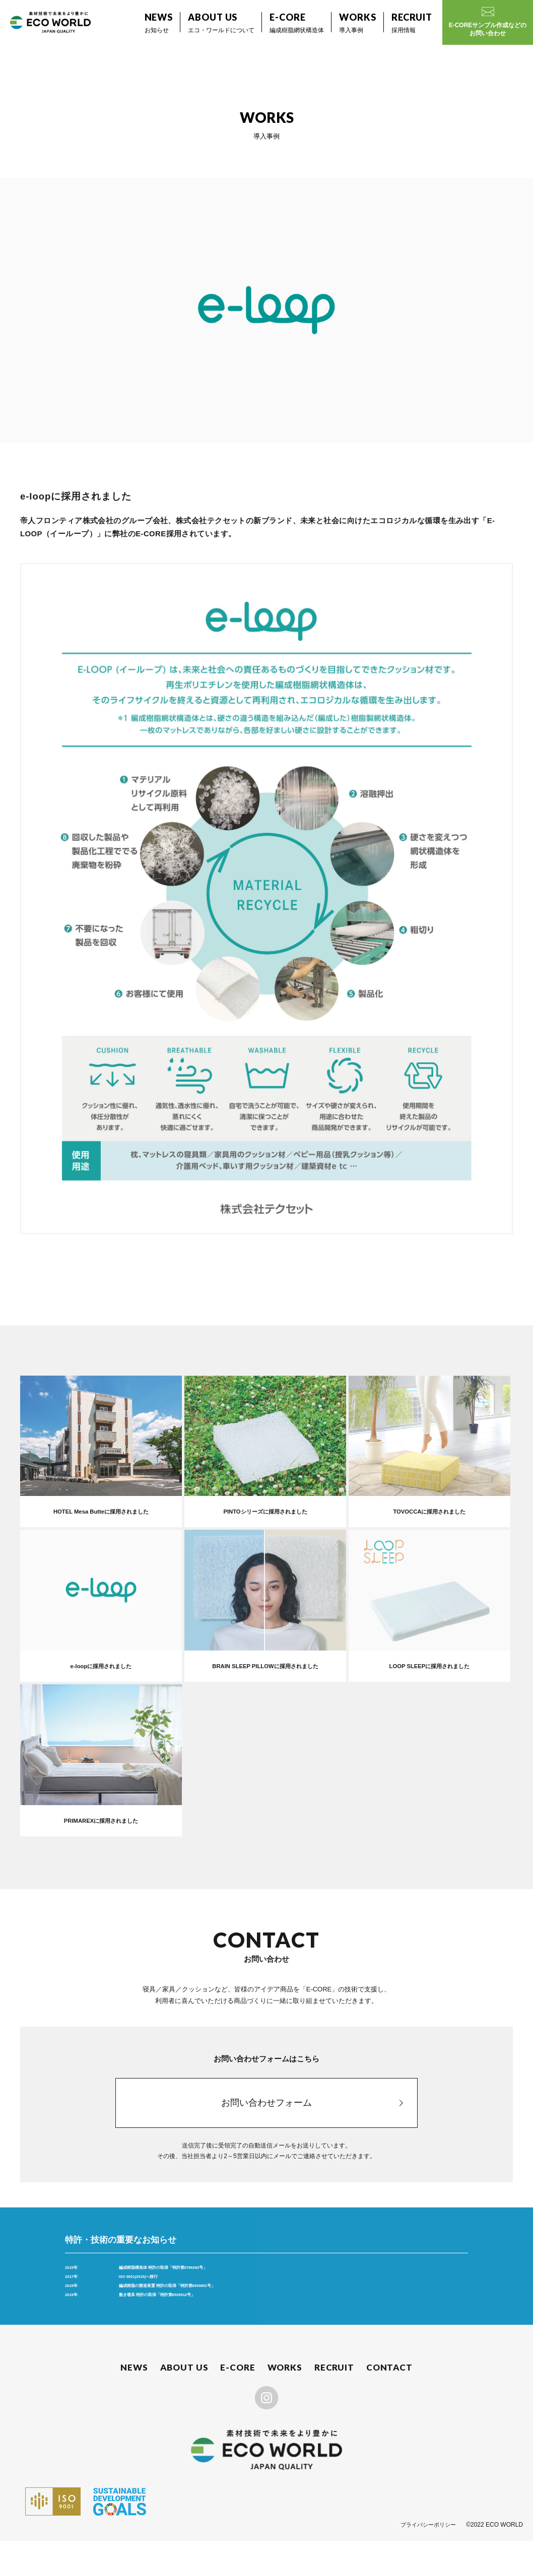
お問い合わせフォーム (266, 2112)
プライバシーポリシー (425, 2559)
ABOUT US (186, 2402)
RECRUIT (334, 2402)
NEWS (136, 2402)
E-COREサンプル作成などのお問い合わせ (488, 22)
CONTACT (388, 2402)
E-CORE (239, 2402)
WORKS (285, 2402)
